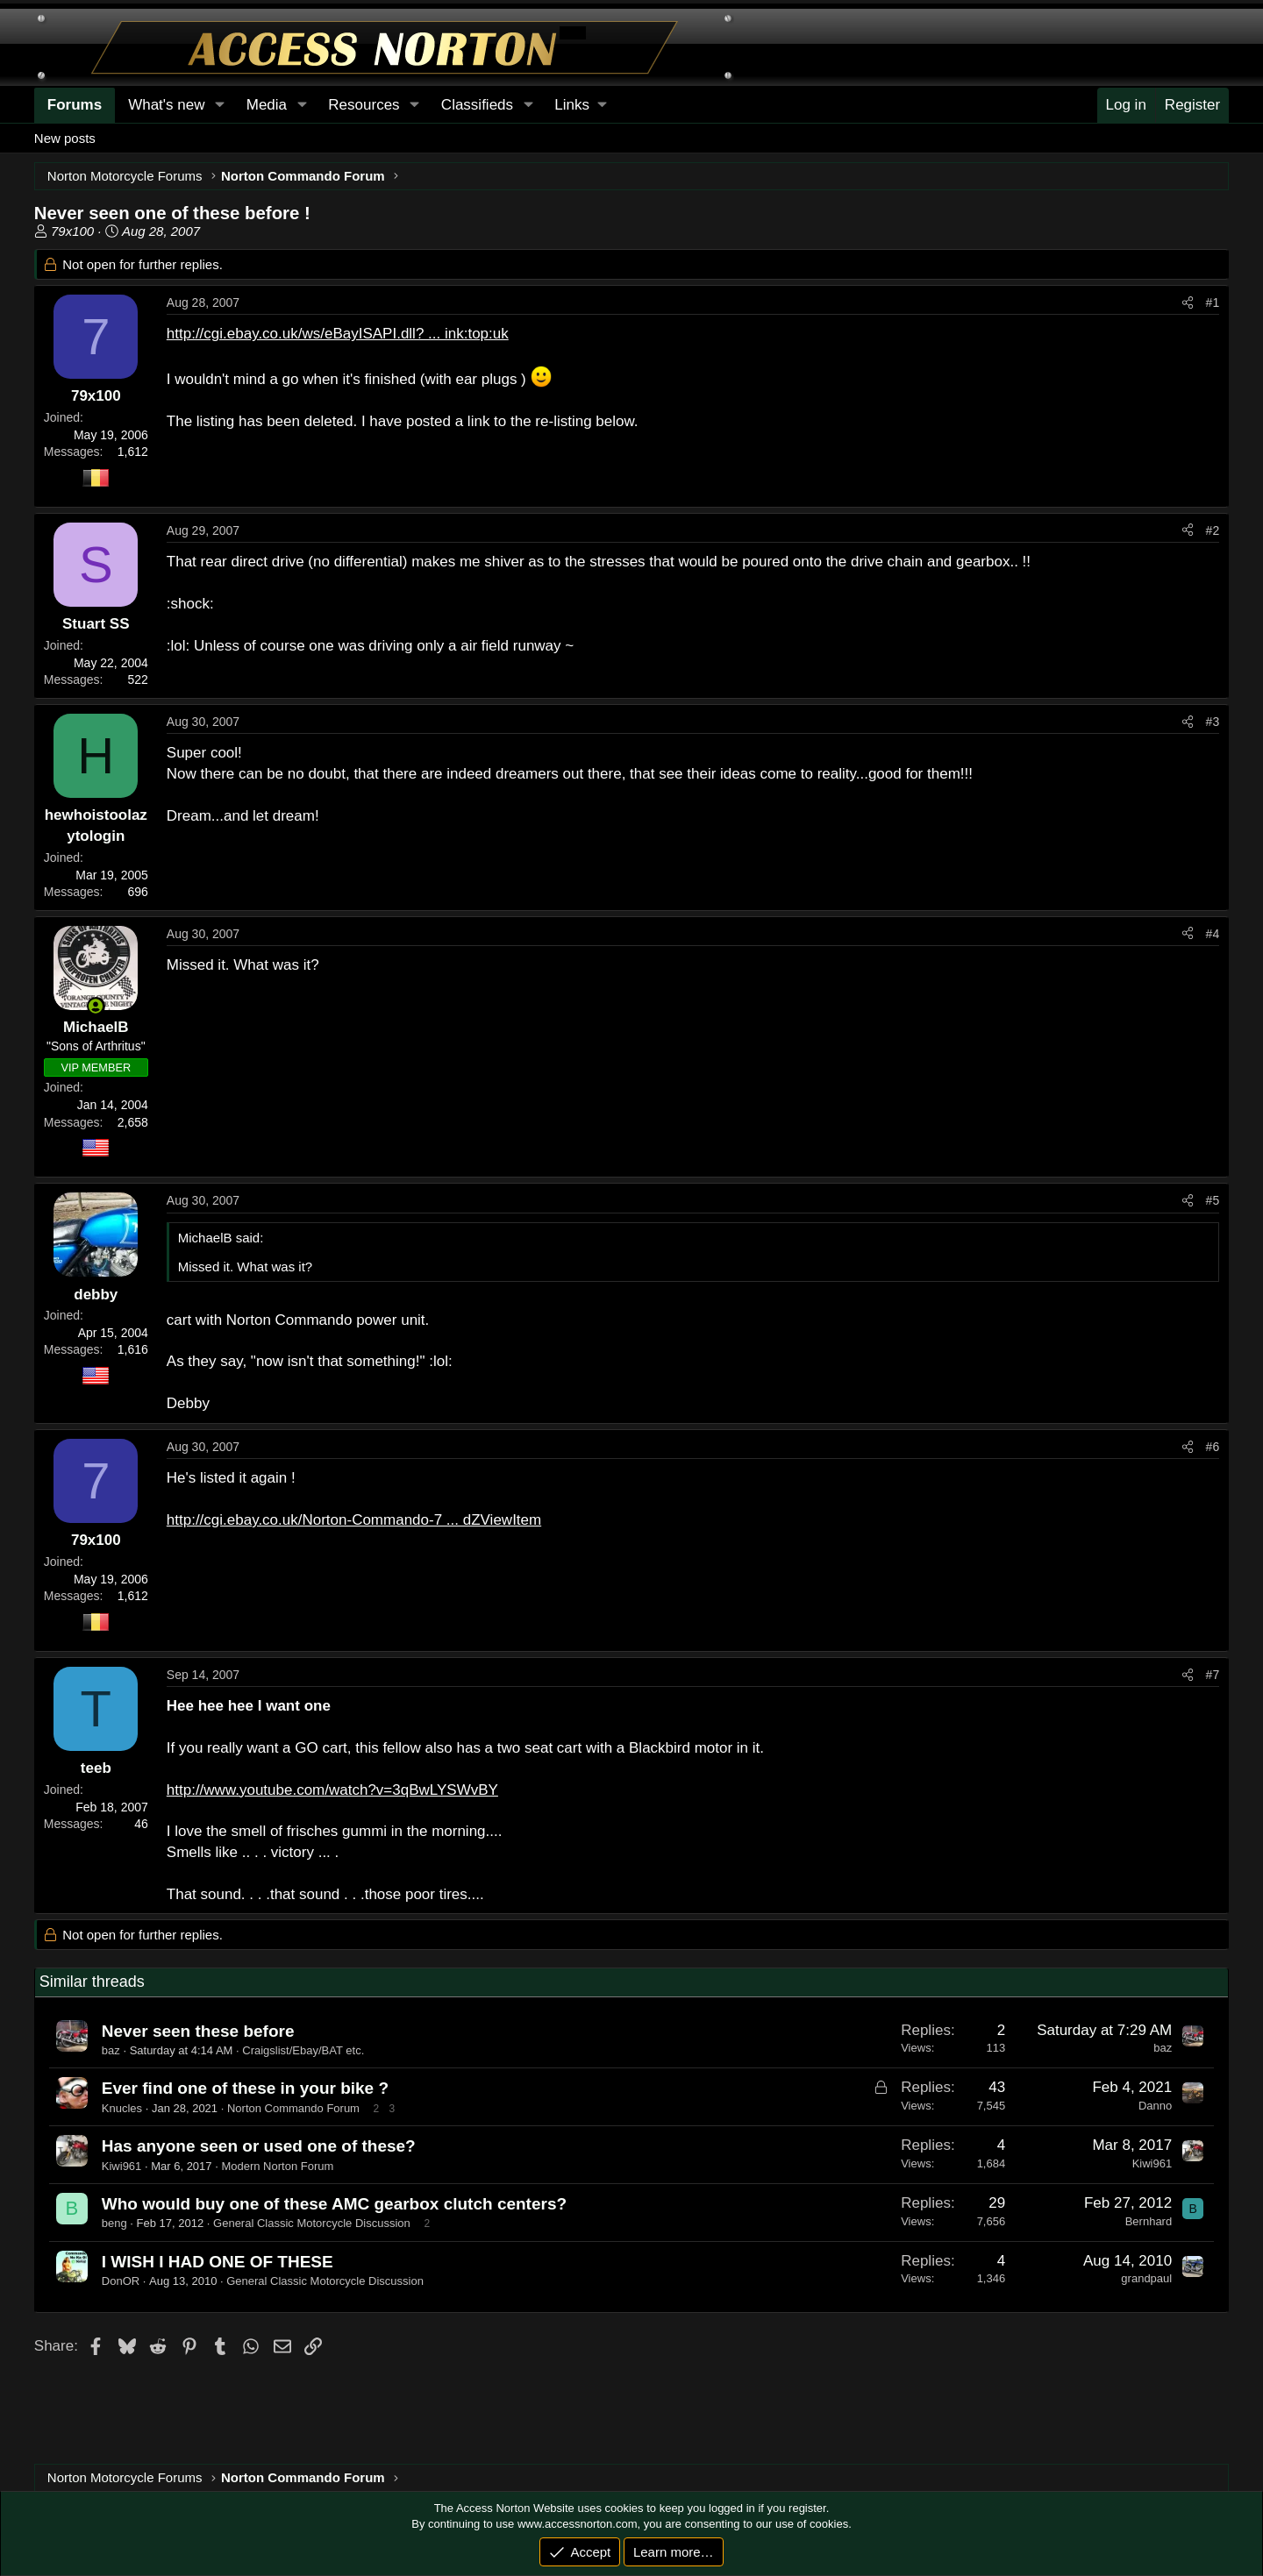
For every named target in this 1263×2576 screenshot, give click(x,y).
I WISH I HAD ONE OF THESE (217, 2261)
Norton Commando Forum (293, 2108)
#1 (1213, 302)
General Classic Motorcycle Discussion (311, 2223)
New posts (65, 138)
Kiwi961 (122, 2166)
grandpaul (1146, 2278)
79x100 (72, 231)
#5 (1213, 1200)
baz (111, 2050)
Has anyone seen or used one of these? (259, 2146)
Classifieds (477, 104)
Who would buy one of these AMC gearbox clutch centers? (334, 2204)
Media (266, 104)
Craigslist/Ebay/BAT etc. (303, 2050)
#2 (1213, 530)
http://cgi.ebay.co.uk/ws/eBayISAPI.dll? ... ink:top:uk (338, 333)
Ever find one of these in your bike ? (245, 2088)
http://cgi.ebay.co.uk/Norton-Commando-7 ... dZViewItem (354, 1520)
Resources (363, 104)
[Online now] (96, 1006)
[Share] (1187, 303)
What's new (166, 104)
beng (114, 2223)
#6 (1213, 1447)
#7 (1213, 1675)
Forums (74, 104)
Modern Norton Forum (277, 2166)
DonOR (120, 2281)
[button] (580, 105)
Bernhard (1148, 2221)
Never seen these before (198, 2031)
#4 (1213, 934)
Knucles (122, 2108)
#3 (1213, 722)
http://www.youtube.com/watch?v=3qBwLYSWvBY (332, 1790)
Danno (1155, 2105)
